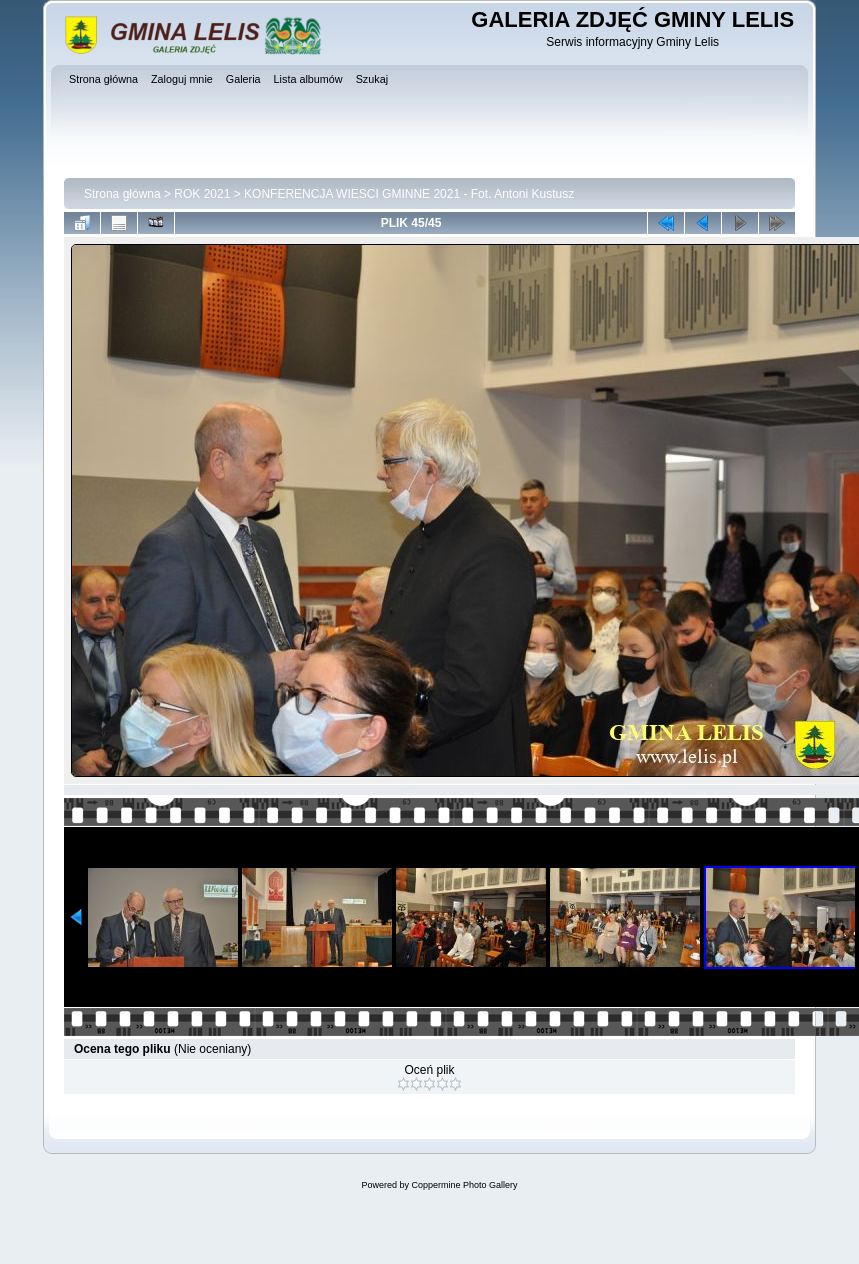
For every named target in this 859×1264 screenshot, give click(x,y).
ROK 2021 (202, 194)
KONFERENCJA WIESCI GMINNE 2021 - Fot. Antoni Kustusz (409, 194)
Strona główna (122, 194)
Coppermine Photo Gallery (464, 1185)
